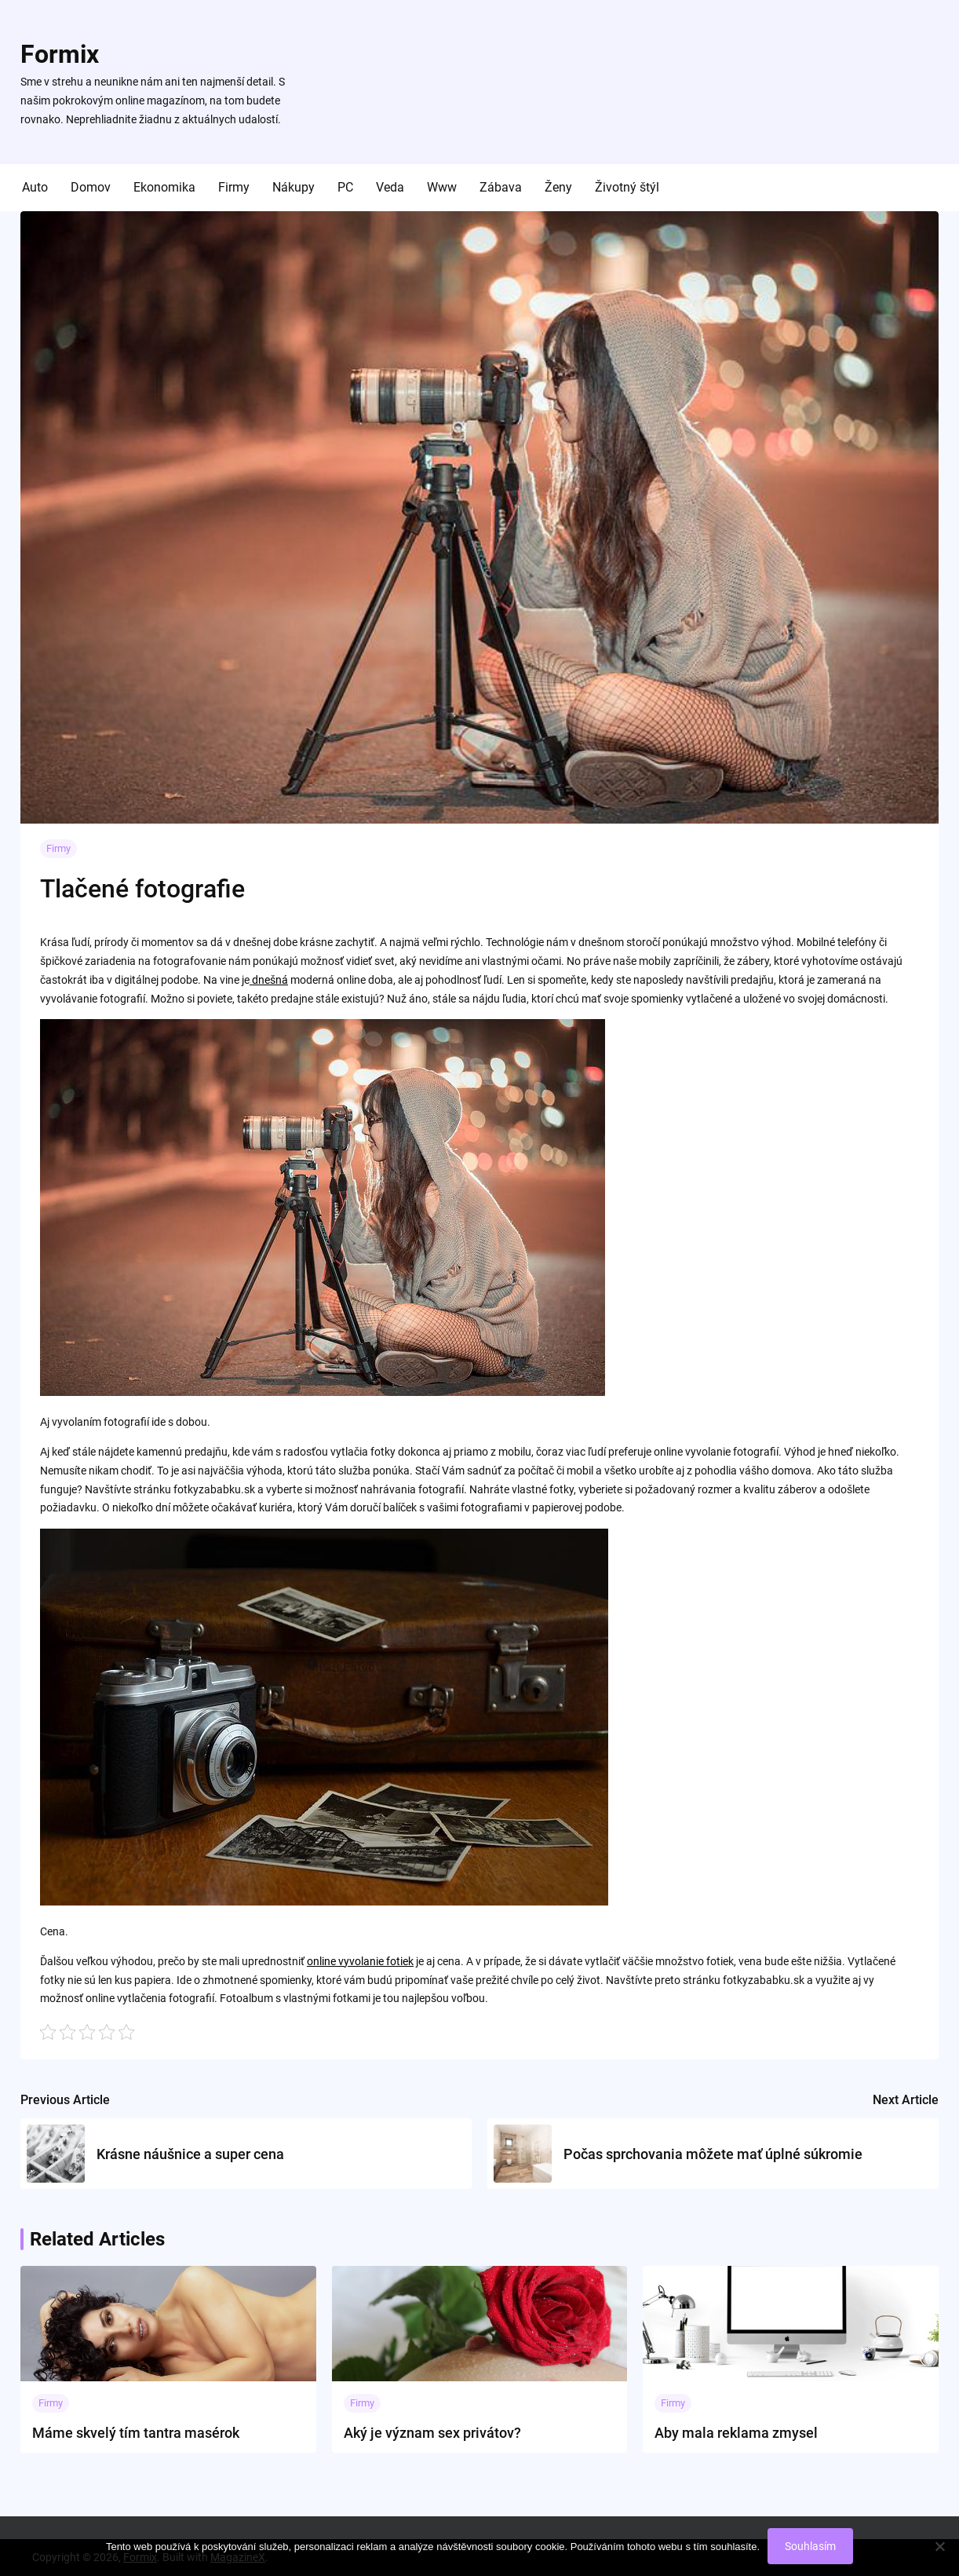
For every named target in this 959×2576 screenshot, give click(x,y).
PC (345, 187)
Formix (59, 54)
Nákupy (293, 187)
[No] (939, 2546)
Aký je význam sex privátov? (432, 2432)
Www (442, 187)
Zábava (501, 187)
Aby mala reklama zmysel (736, 2432)
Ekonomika (164, 187)
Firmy (234, 187)
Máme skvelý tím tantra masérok (135, 2432)
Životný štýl (627, 187)
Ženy (558, 187)
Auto (35, 187)
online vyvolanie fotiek (360, 1961)
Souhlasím (810, 2546)
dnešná (269, 980)
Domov (91, 187)
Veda (390, 187)
